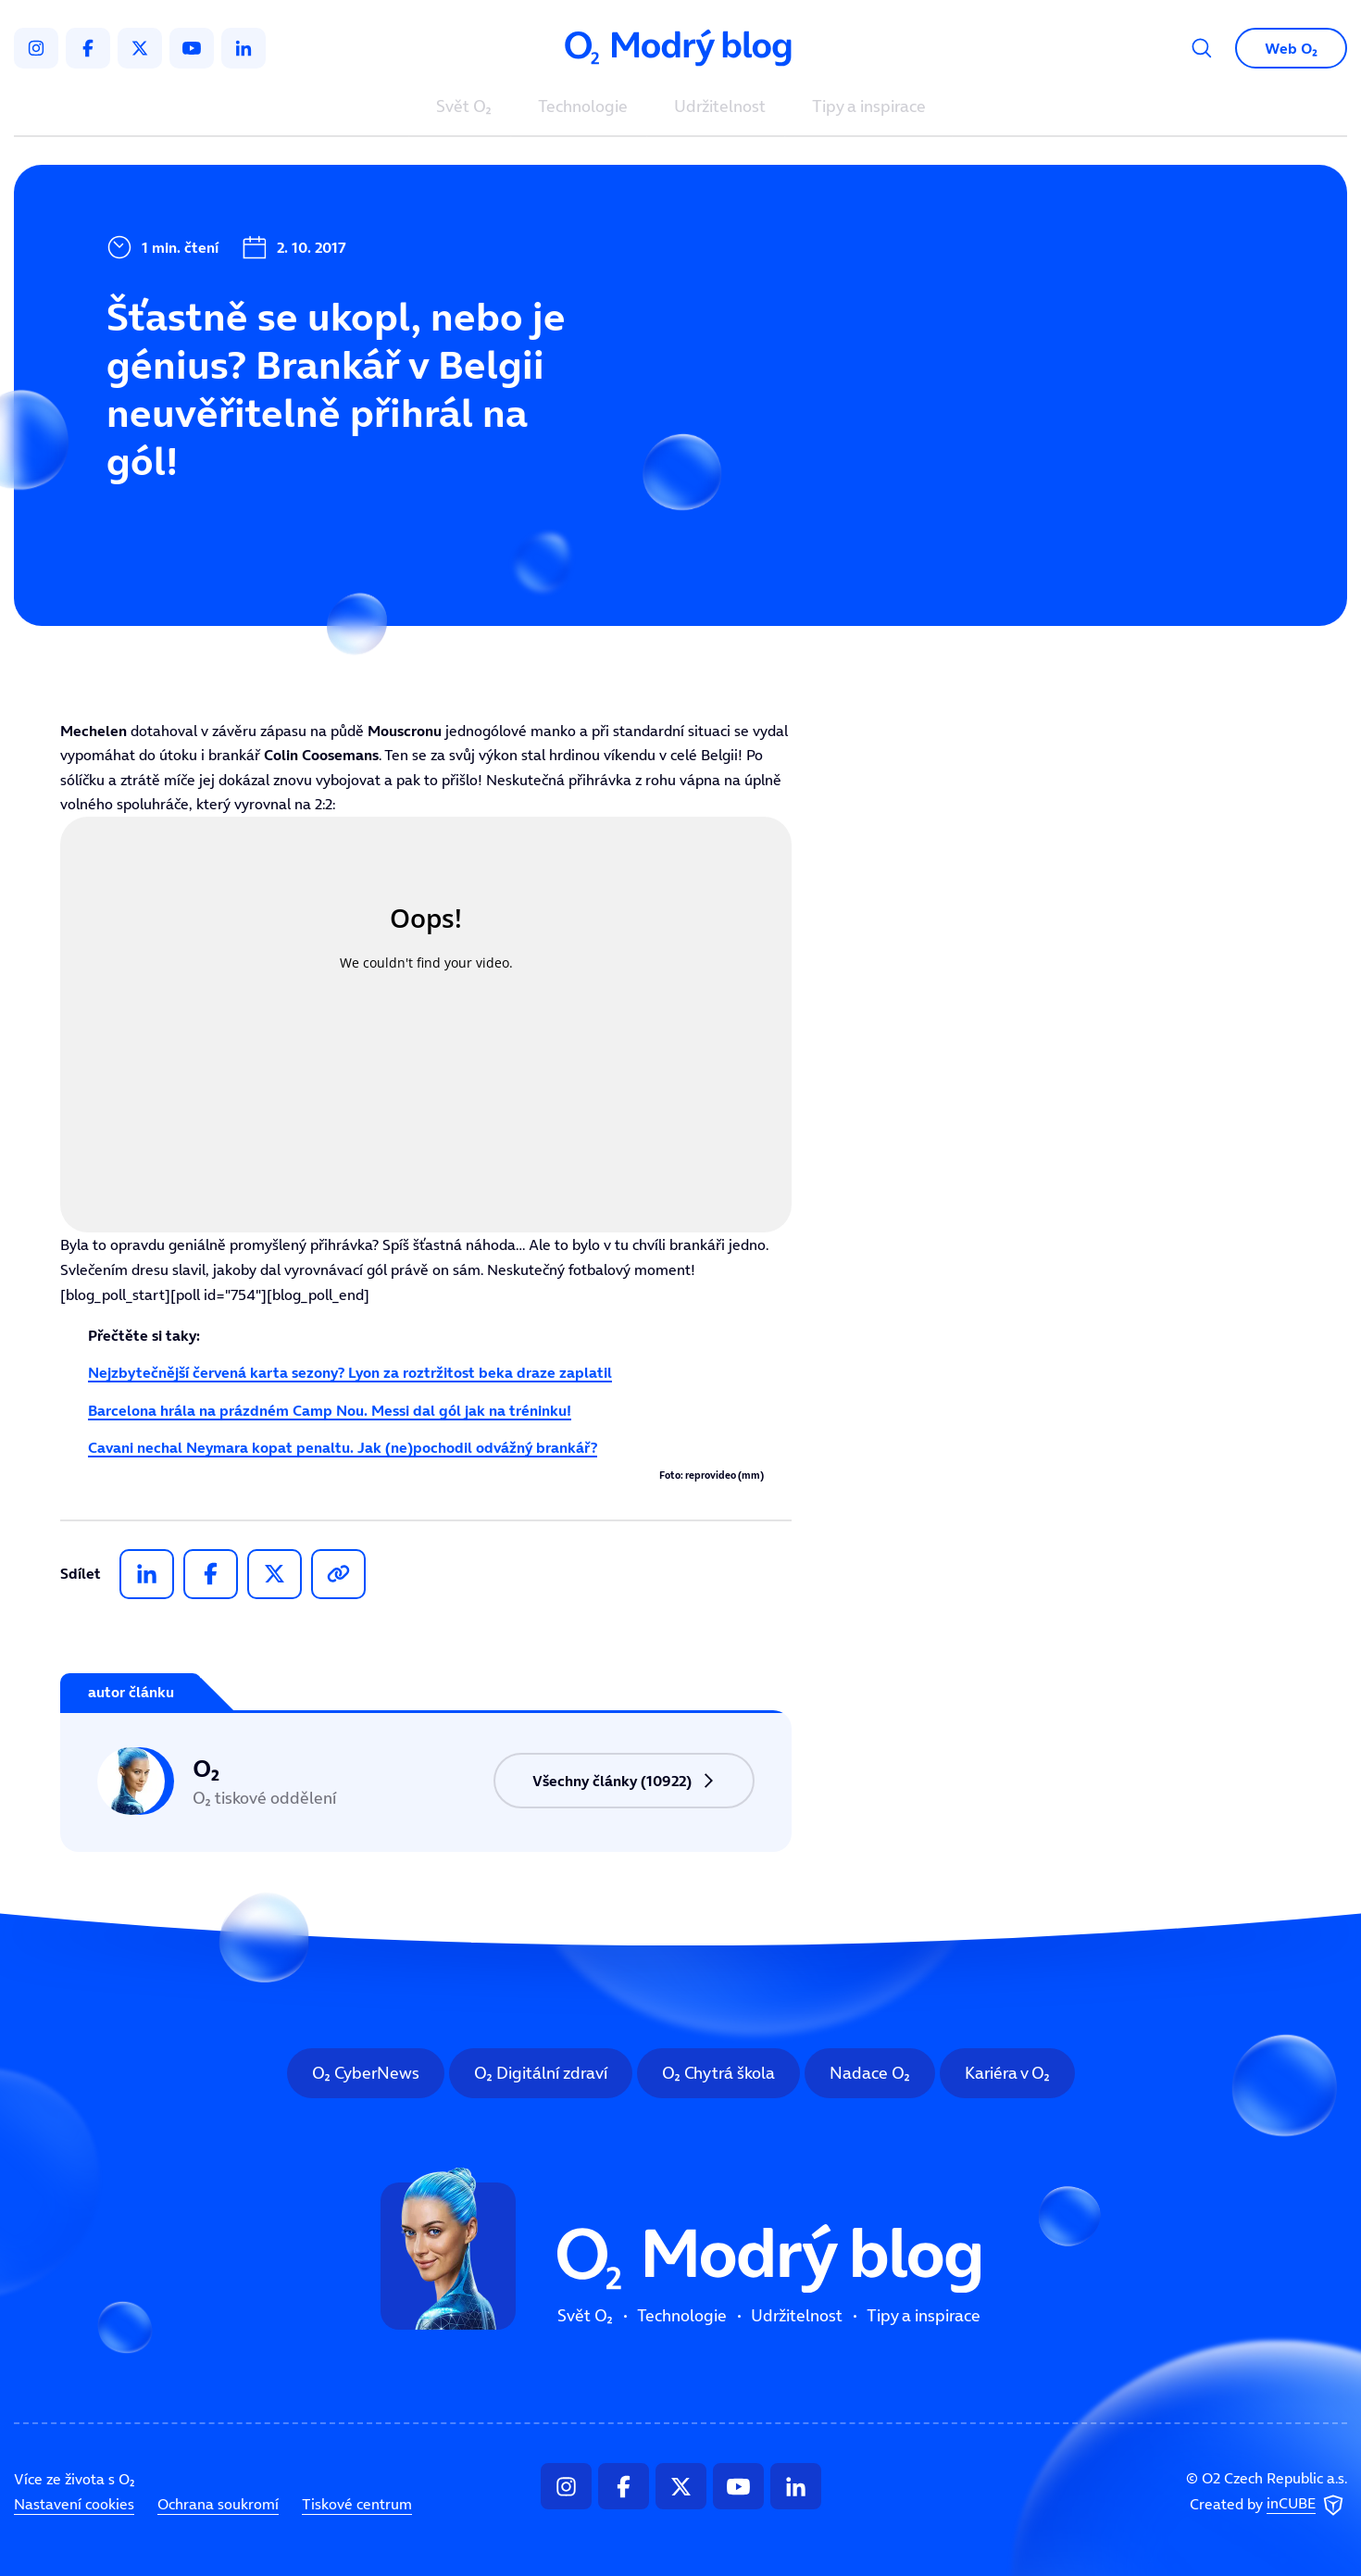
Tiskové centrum (357, 2503)
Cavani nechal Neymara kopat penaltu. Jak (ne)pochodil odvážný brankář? (342, 1447)
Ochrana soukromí (218, 2503)
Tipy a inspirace (869, 107)
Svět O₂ (464, 107)
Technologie (583, 107)
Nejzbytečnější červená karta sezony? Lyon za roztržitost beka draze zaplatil (350, 1372)
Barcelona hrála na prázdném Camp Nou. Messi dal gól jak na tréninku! (329, 1410)
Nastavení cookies (74, 2503)
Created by (1268, 2506)
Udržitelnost (720, 107)
